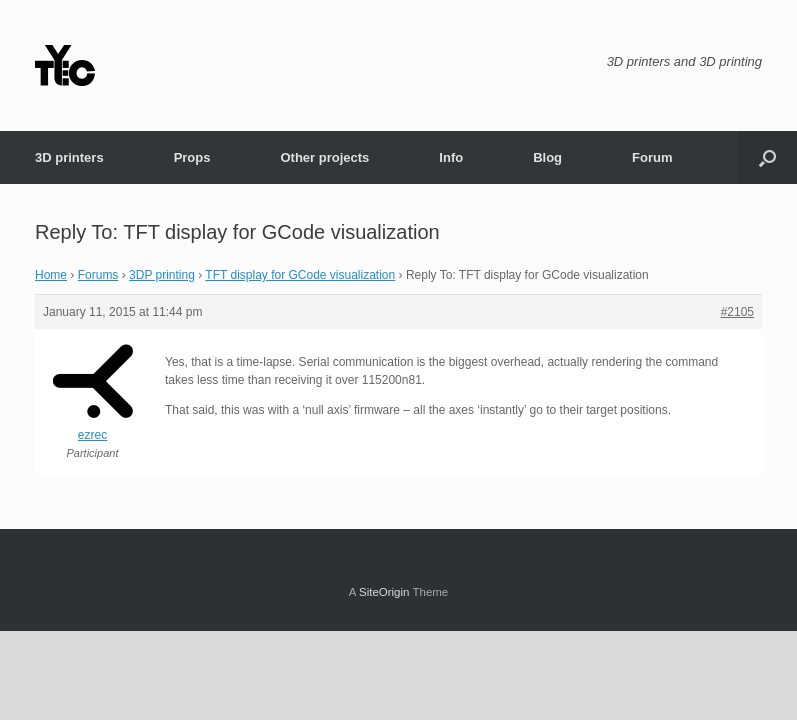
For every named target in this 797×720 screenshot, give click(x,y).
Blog (547, 157)
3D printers (69, 157)
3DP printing (162, 275)
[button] (767, 157)
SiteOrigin (384, 592)
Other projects (324, 157)
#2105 (737, 312)
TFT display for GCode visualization (300, 275)
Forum (652, 157)
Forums (98, 275)
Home (51, 275)
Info (451, 157)
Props (192, 157)
